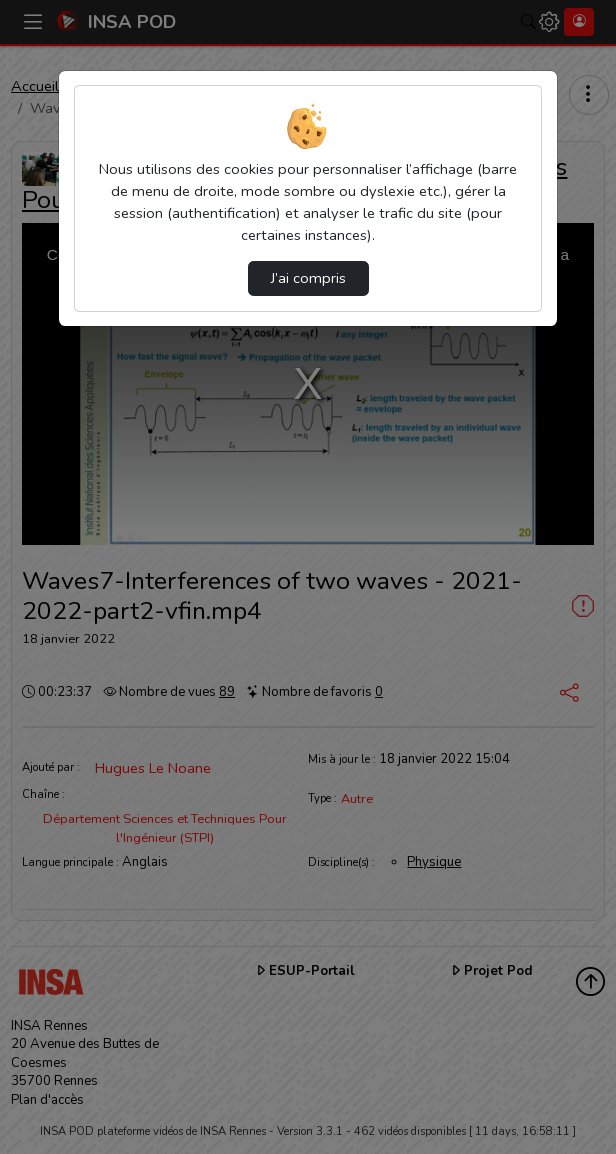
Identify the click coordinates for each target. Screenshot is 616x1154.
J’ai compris (308, 278)
